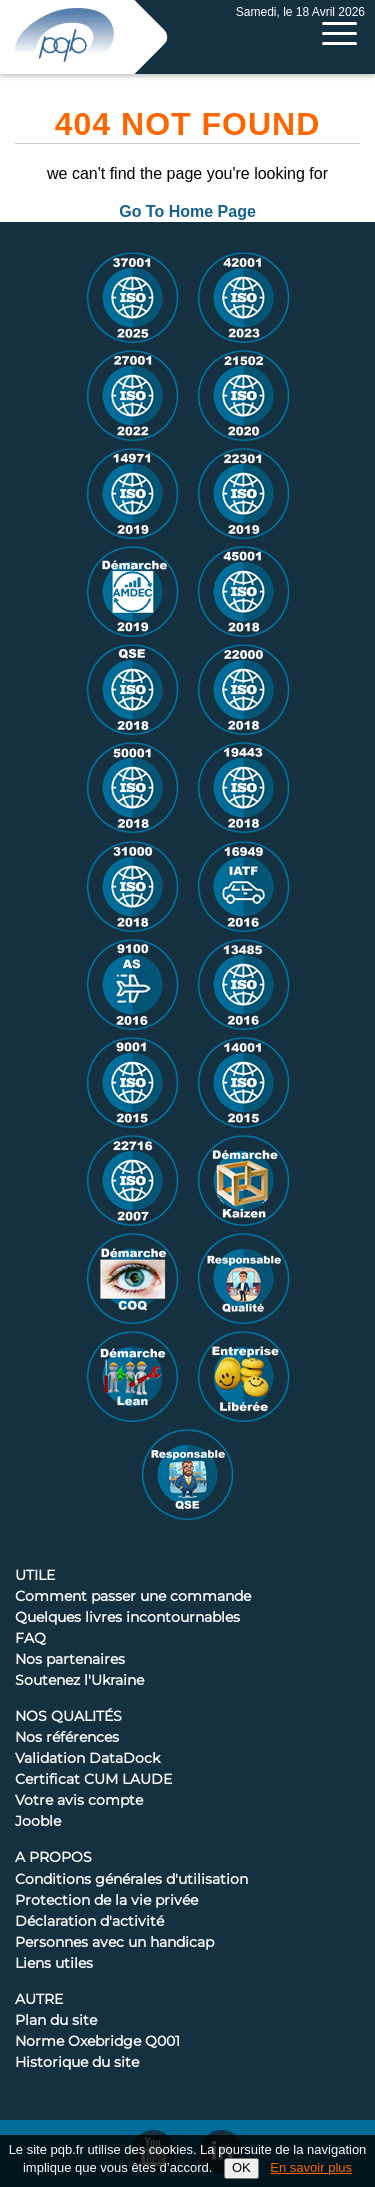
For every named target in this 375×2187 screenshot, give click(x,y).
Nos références (67, 1738)
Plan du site (56, 2021)
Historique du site (77, 2063)
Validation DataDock (87, 1759)
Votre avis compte (79, 1801)
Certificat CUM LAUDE (93, 1780)
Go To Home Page (187, 211)
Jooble (38, 1822)
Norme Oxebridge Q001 (97, 2042)
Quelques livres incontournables (127, 1618)
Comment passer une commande (133, 1597)
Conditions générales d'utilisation (131, 1880)
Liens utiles (54, 1964)
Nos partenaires (70, 1660)
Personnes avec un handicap (114, 1943)
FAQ (30, 1639)
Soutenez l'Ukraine (79, 1681)
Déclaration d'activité (89, 1922)
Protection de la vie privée (106, 1901)
